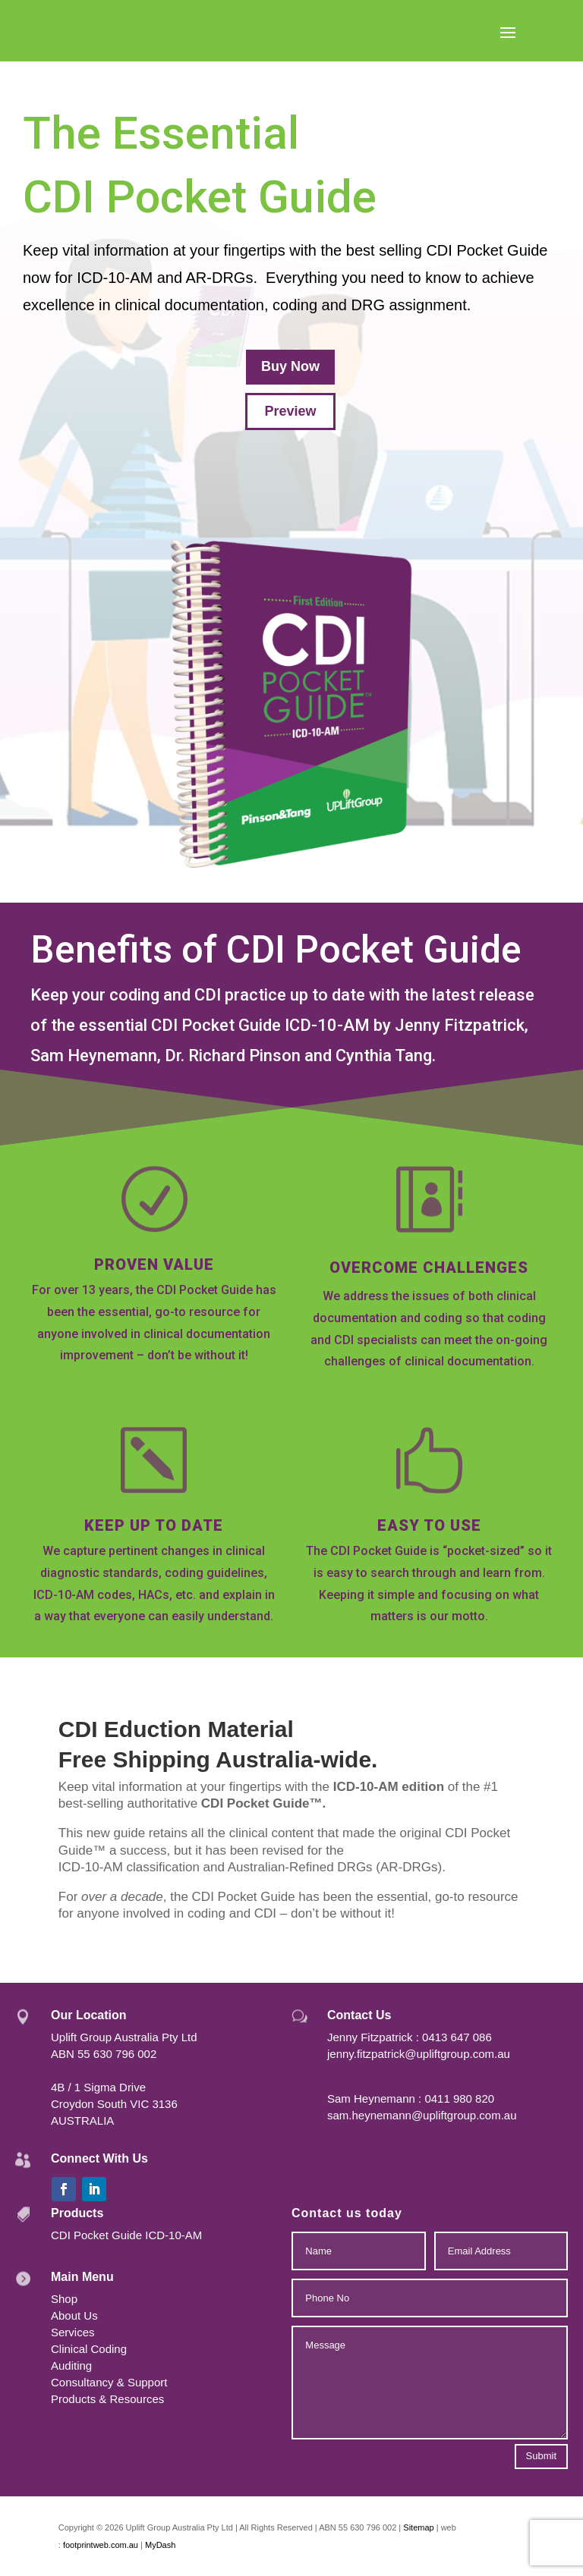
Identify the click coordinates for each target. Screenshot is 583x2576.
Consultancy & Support (109, 2382)
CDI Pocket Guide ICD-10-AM (126, 2235)
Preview (290, 411)
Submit (541, 2455)
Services (73, 2332)
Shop (64, 2298)
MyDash (160, 2544)
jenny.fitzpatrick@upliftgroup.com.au (418, 2053)
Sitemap (418, 2527)
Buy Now (290, 366)
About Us (74, 2315)
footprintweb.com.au (101, 2544)
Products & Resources (107, 2398)
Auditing (71, 2365)
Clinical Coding (89, 2348)
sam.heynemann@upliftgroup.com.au (422, 2115)
